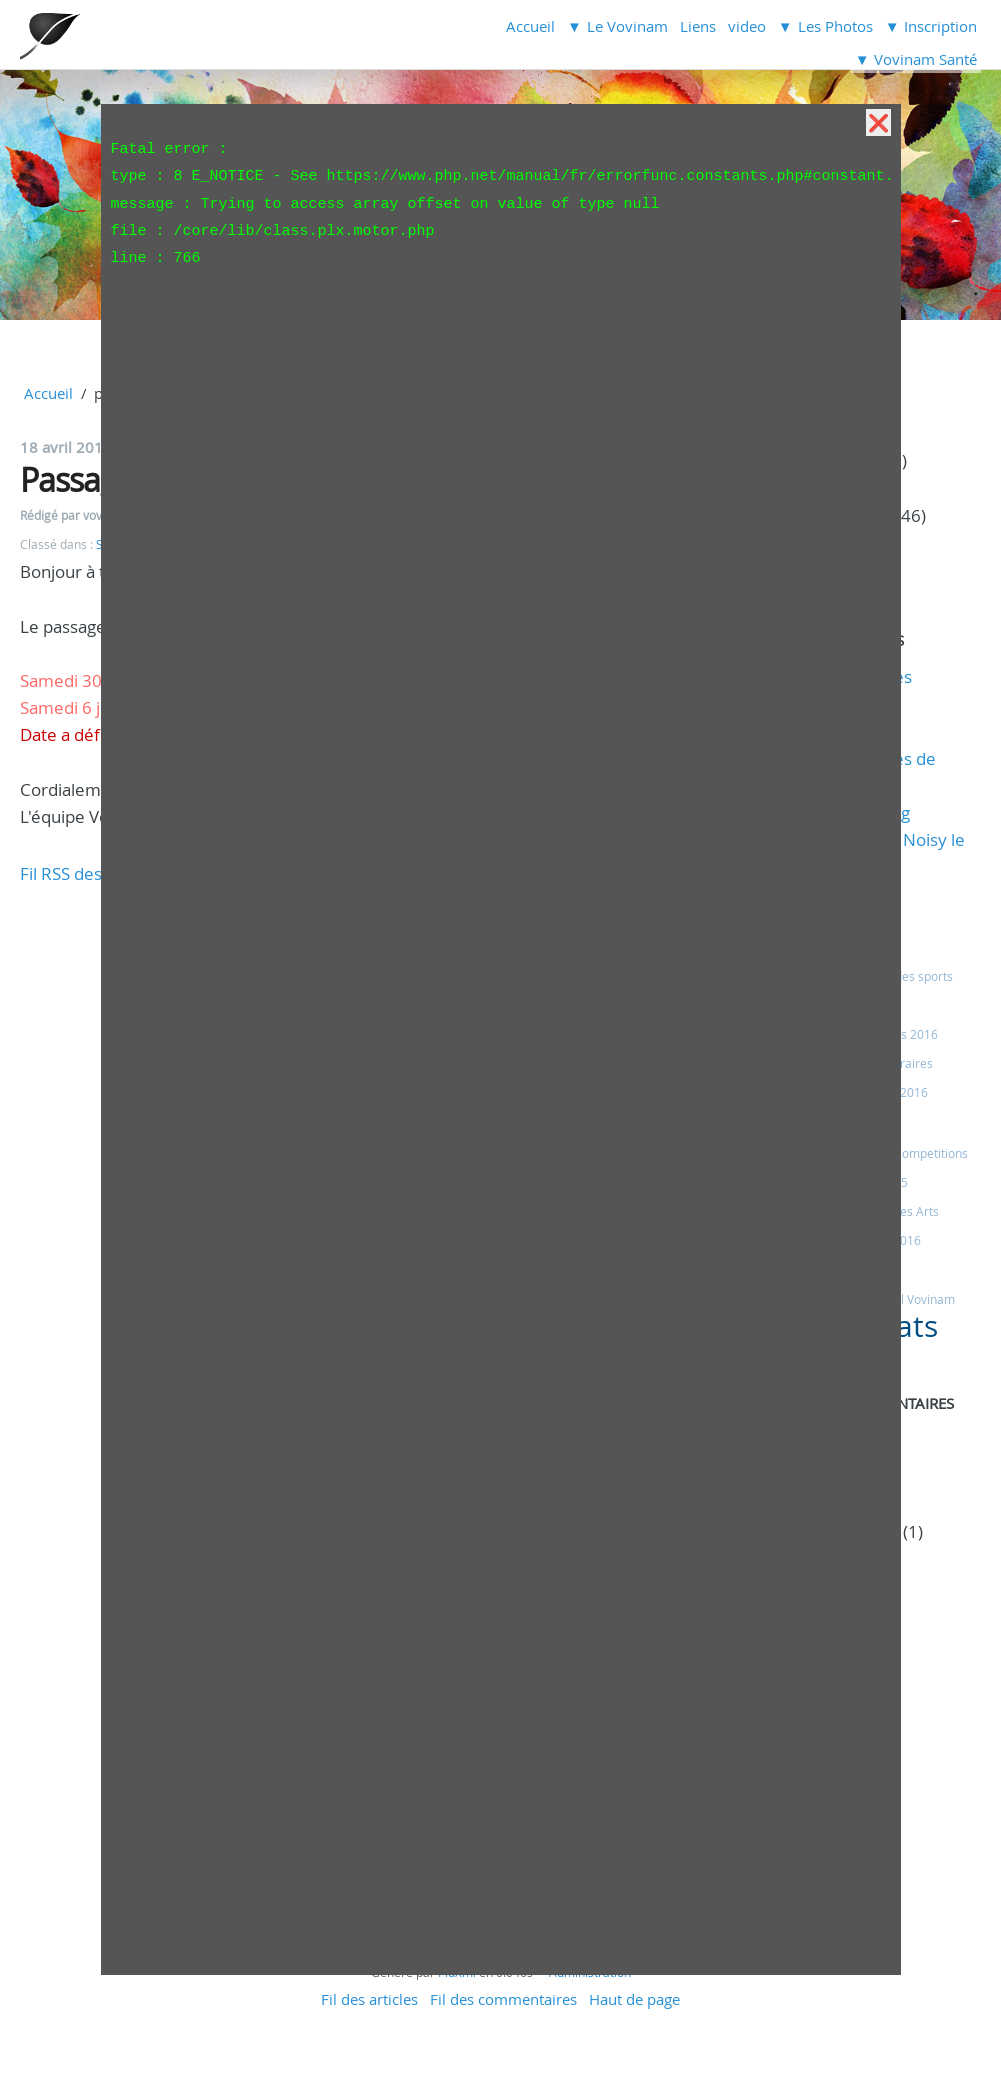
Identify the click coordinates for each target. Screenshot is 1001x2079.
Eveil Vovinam (916, 1299)
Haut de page (634, 1999)
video (747, 26)
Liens (698, 26)
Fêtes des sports (907, 976)
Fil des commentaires (503, 1999)
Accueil (530, 26)
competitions (932, 1153)
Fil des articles (369, 1999)
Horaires (908, 1063)
